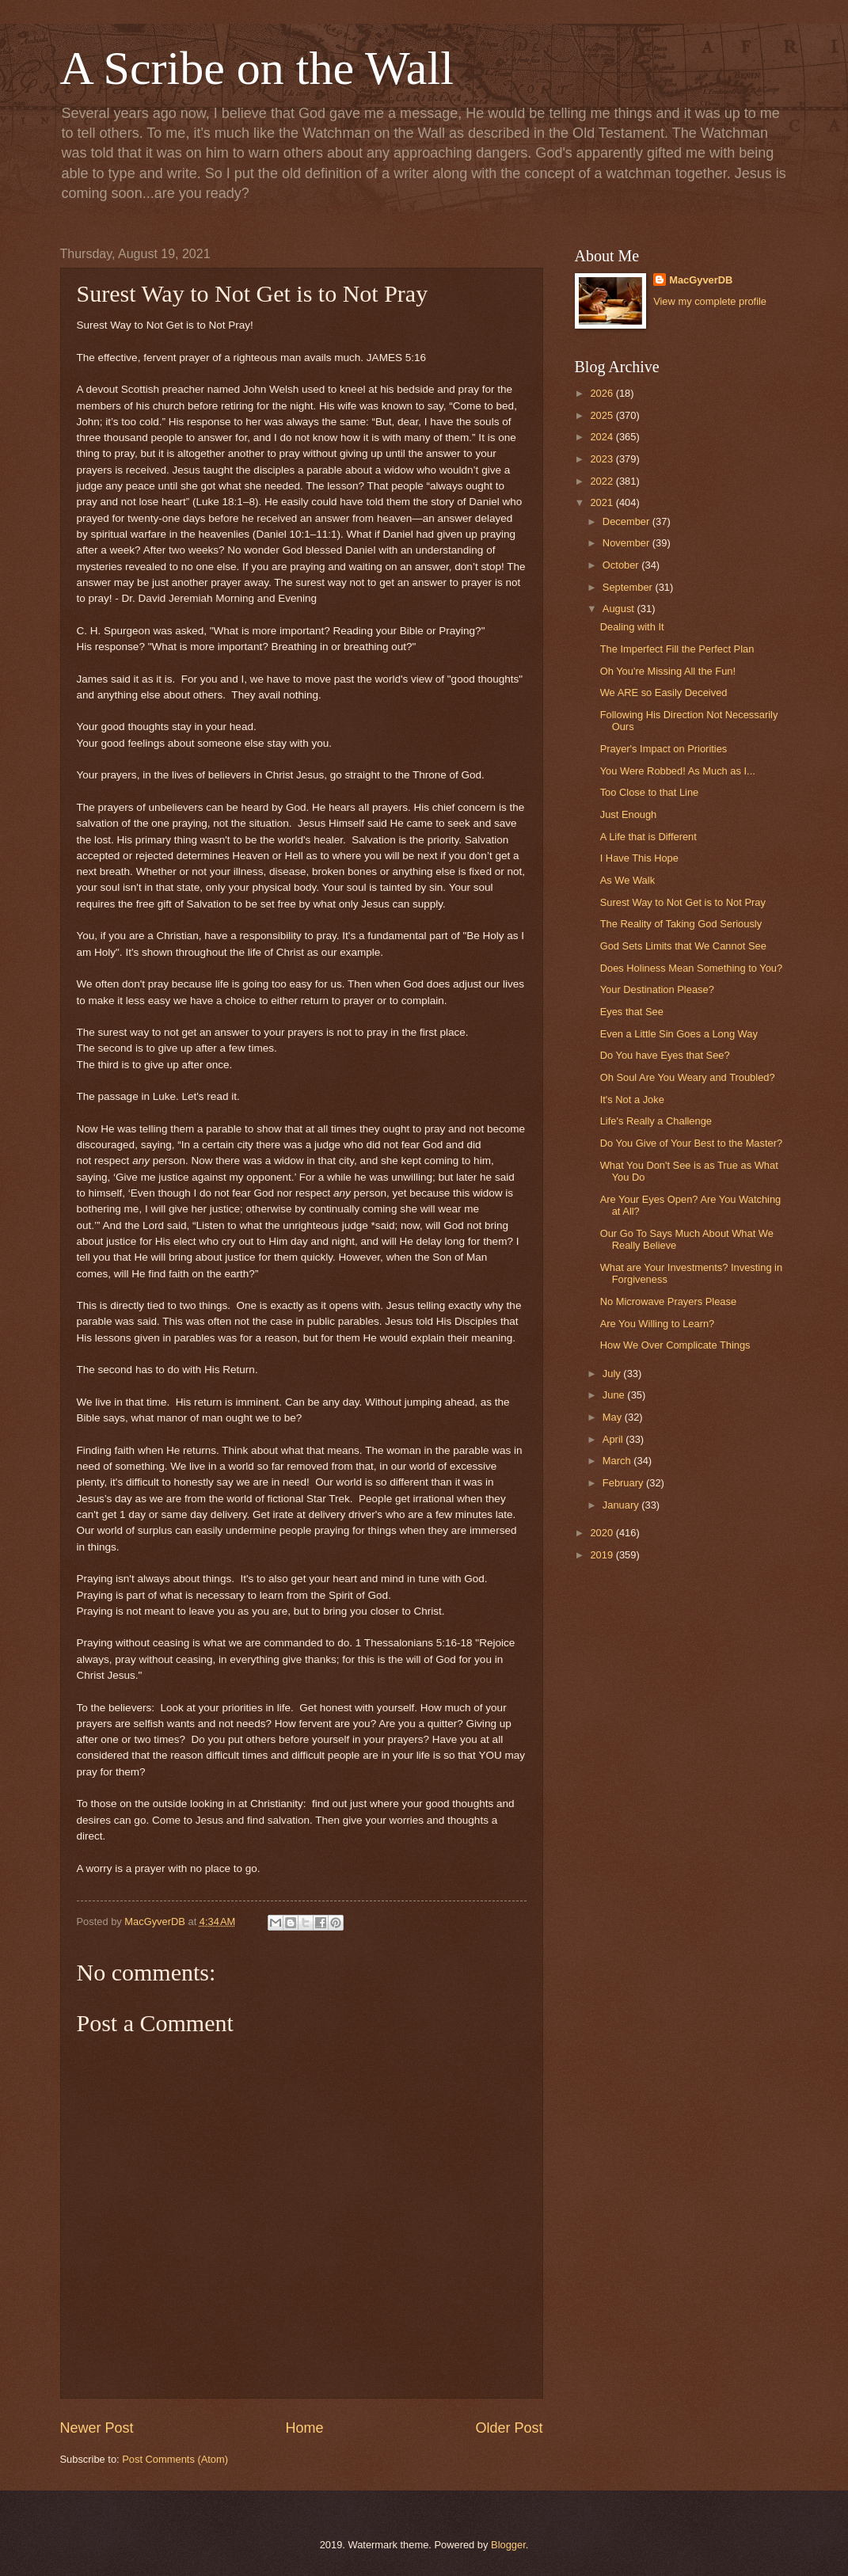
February (624, 1483)
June (615, 1395)
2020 (602, 1533)
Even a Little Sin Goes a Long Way (679, 1034)
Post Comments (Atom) (175, 2459)
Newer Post (97, 2428)
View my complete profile (709, 301)
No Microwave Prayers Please (668, 1301)
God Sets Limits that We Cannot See (683, 946)
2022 (602, 481)
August (620, 609)
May (614, 1417)
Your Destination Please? (657, 989)
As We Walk (627, 880)
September (629, 587)
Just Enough (628, 814)
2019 (602, 1555)
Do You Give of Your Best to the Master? (691, 1143)
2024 (602, 437)
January (622, 1505)
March (618, 1461)
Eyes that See (632, 1012)
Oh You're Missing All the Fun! (668, 671)
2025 (602, 415)
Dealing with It (632, 627)
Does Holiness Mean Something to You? (691, 968)
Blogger (508, 2545)
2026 (602, 393)
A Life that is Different (648, 837)
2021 (602, 502)
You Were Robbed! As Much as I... (677, 771)
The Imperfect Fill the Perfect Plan (677, 649)
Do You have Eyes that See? (665, 1055)
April (614, 1439)
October (622, 565)
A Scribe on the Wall (257, 68)
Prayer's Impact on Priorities (664, 749)
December (627, 521)
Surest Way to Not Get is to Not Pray (683, 902)
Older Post (508, 2428)
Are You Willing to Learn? (657, 1324)
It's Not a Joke (632, 1099)
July (613, 1373)
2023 (602, 459)
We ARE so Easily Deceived (664, 692)
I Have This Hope (639, 858)
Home (304, 2428)
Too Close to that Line (649, 792)
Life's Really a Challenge (656, 1121)
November (627, 543)
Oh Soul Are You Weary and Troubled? (687, 1077)
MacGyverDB (700, 280)
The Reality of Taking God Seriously (681, 924)
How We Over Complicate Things (675, 1345)
